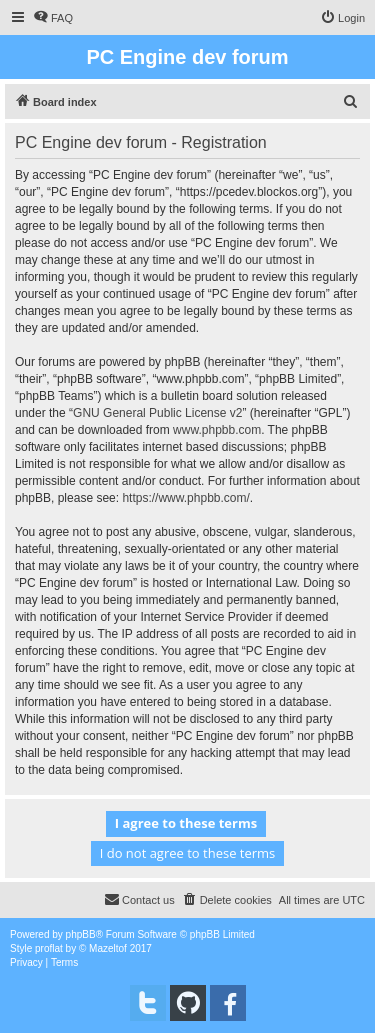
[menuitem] (53, 18)
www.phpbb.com (217, 430)
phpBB (81, 934)
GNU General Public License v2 (157, 413)
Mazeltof (108, 948)
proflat (49, 948)
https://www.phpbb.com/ (185, 498)
